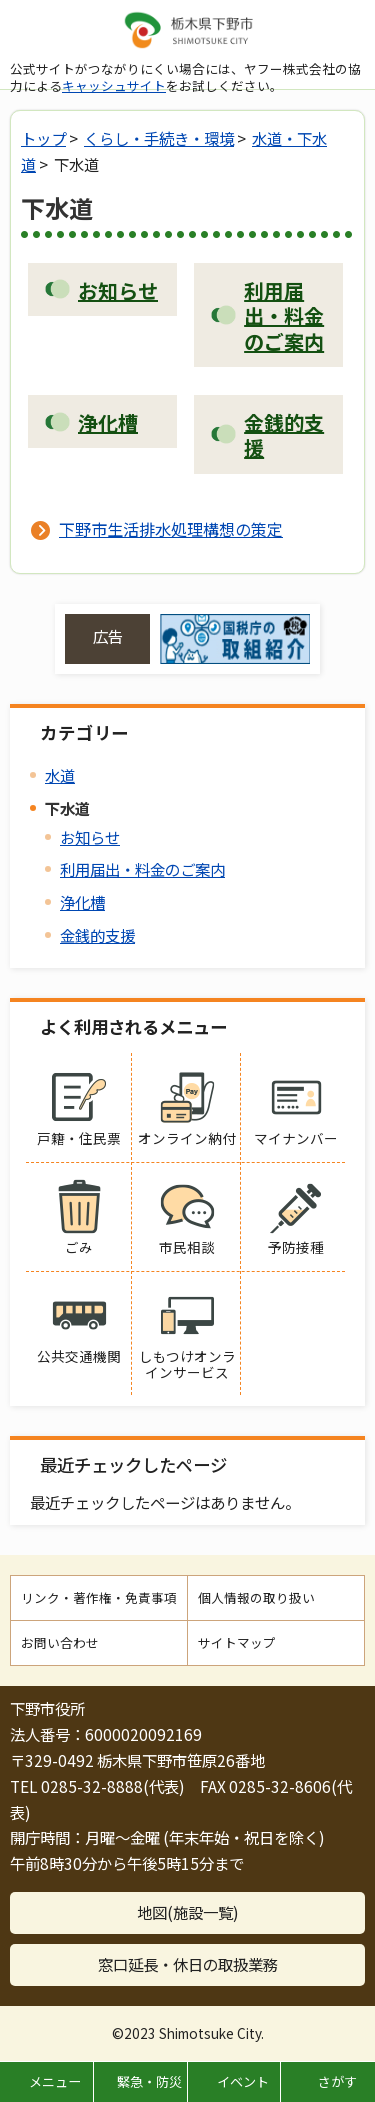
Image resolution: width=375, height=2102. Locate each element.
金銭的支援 (97, 935)
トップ (43, 138)
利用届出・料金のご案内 (142, 869)
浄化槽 (82, 902)
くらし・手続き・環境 (159, 138)
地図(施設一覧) (188, 1912)
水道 (60, 775)
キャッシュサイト (114, 85)
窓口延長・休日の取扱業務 (188, 1964)
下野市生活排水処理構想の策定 (171, 529)
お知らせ (90, 837)
